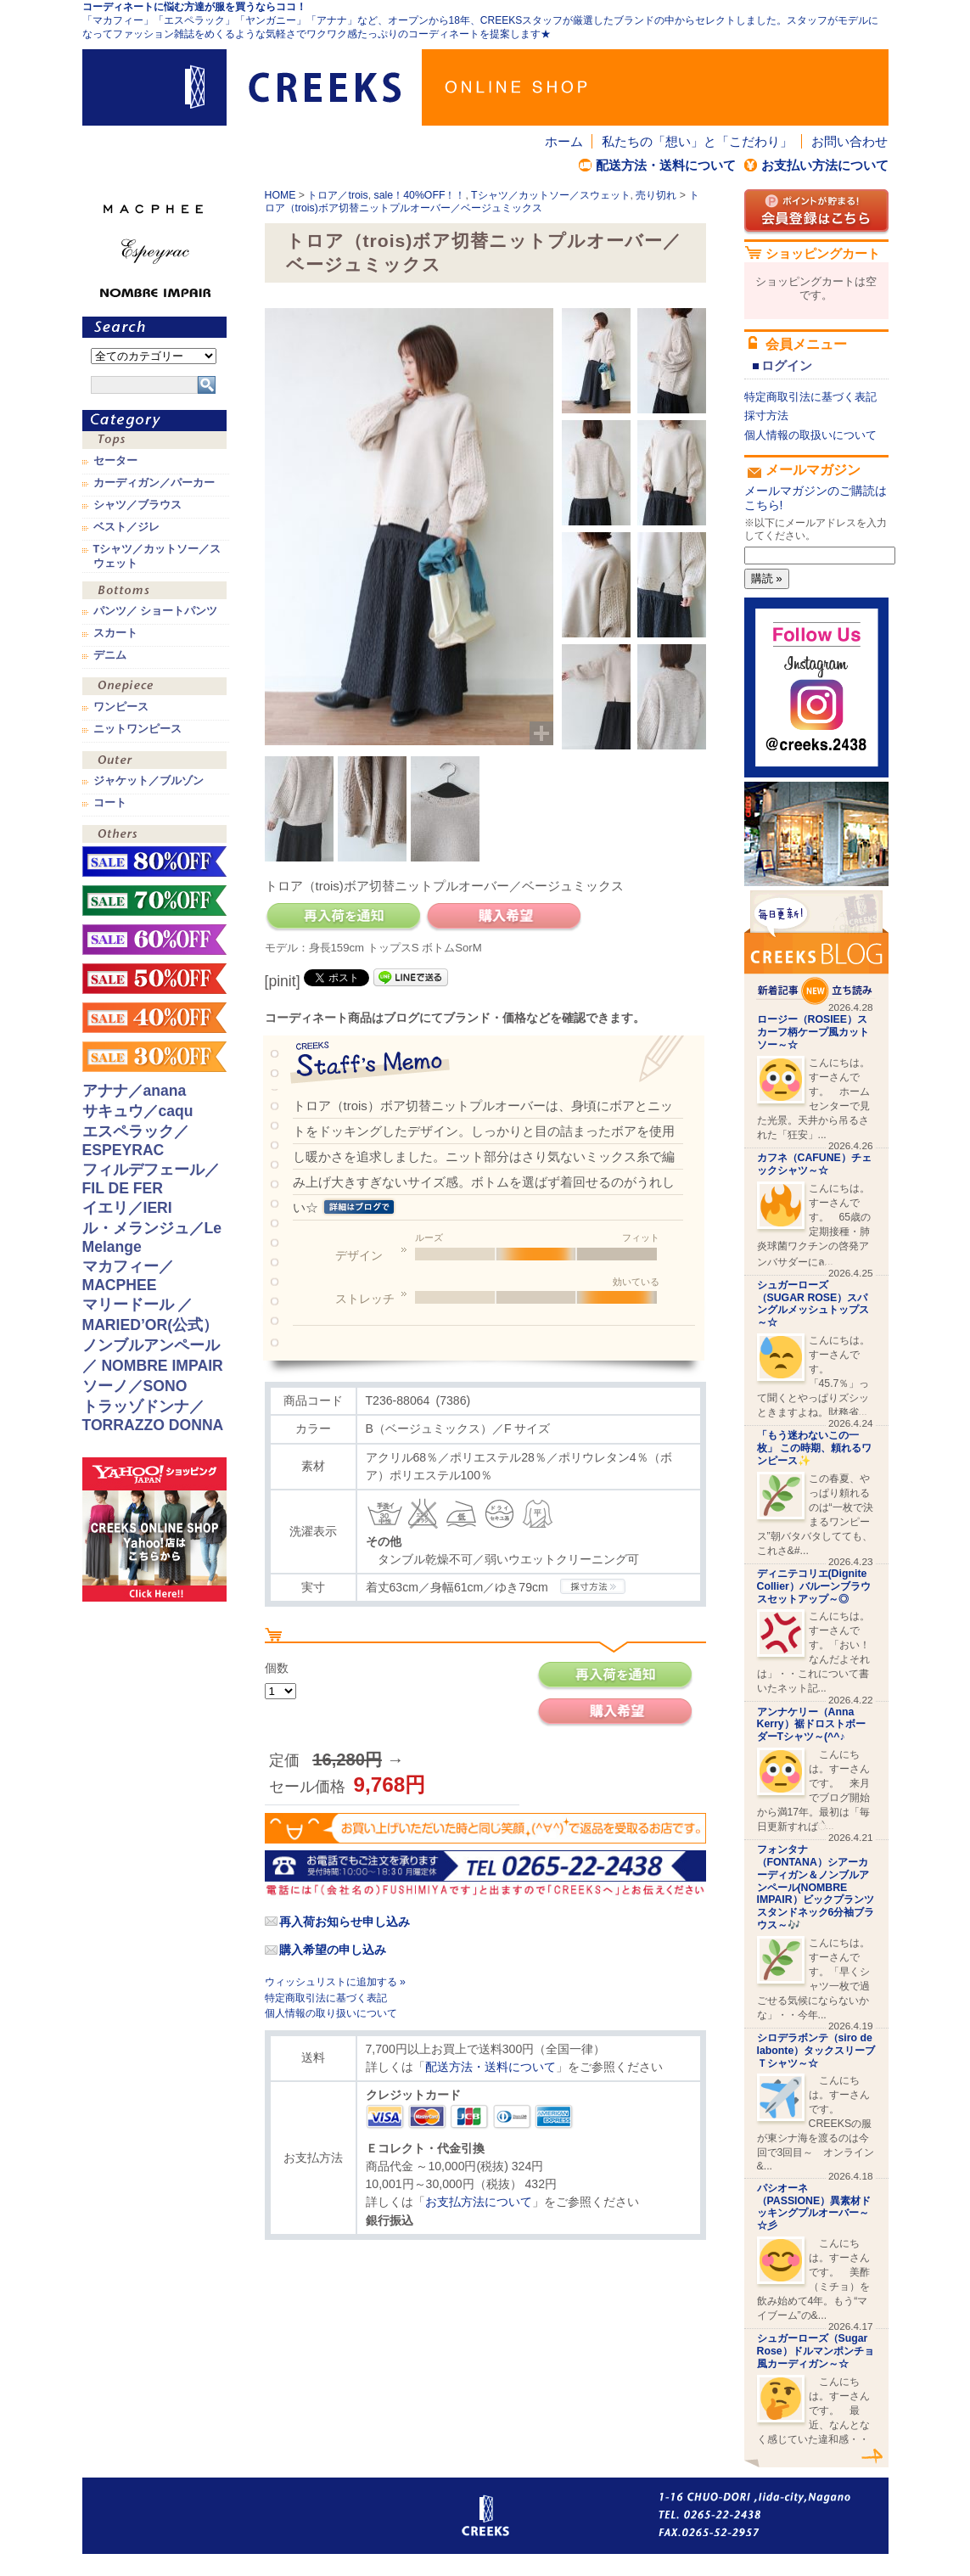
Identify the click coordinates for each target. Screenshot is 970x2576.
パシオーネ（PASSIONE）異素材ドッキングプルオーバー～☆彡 (814, 2206)
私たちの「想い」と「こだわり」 (697, 141)
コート (109, 803)
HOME (280, 195)
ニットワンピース (137, 729)
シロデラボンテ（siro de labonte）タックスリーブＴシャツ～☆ (816, 2050)
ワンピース (154, 688)
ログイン (786, 365)
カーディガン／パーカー (154, 483)
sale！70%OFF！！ (154, 900)
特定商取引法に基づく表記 (326, 1998)
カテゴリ (154, 420)
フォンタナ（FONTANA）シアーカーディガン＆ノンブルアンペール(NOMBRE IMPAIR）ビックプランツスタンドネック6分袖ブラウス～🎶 (816, 1887)
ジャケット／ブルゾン (148, 781)
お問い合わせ (849, 141)
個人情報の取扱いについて (810, 435)
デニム (109, 655)
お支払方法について (478, 2201)
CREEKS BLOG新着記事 (816, 947)
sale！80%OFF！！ (154, 861)
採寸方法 (766, 415)
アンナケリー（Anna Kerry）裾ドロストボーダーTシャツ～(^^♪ (811, 1724)
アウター (154, 761)
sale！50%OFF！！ (154, 978)
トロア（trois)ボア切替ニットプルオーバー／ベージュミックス (482, 201)
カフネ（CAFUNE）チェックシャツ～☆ (814, 1164)
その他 (154, 835)
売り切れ (656, 195)
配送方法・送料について (666, 165)
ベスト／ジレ (126, 527)
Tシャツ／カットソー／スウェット (551, 195)
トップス (154, 441)
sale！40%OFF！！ (420, 195)
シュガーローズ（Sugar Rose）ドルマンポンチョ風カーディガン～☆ (815, 2351)
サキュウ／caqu (137, 1111)
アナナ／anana (134, 1090)
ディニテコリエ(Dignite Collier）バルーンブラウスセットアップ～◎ (814, 1586)
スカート (115, 633)
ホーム (564, 141)
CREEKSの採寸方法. (592, 1586)
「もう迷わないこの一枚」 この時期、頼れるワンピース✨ (814, 1448)
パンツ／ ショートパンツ (155, 611)
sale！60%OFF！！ (154, 939)
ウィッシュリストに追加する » (335, 1982)
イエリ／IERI (127, 1207)
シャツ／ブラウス (137, 505)
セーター (115, 461)
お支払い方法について (825, 165)
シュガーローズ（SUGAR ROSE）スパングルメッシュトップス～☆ (813, 1303)
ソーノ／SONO (135, 1386)
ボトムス (154, 592)
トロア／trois (337, 195)
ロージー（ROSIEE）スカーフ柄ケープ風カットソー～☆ (813, 1032)
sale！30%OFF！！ (154, 1056)
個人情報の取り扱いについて (331, 2013)
